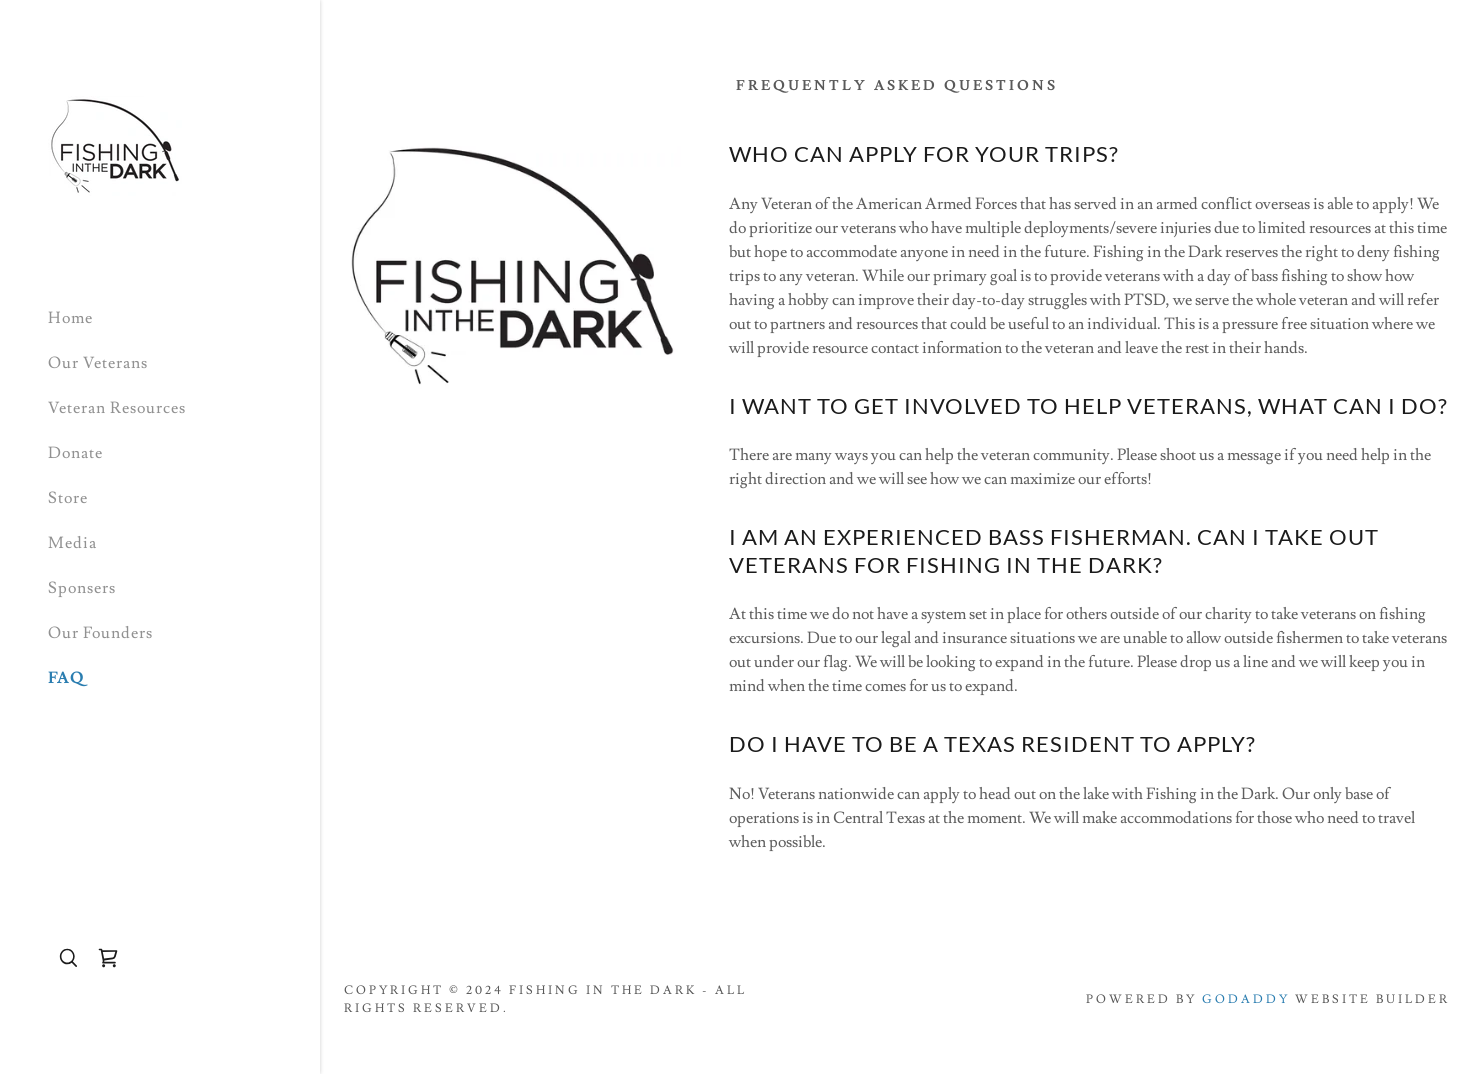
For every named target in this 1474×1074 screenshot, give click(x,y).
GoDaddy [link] (1246, 999)
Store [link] (68, 498)
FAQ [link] (66, 678)
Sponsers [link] (82, 588)
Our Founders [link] (100, 633)
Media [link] (72, 543)
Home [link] (70, 318)
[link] (115, 142)
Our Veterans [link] (98, 363)
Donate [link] (75, 453)
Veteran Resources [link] (117, 408)
